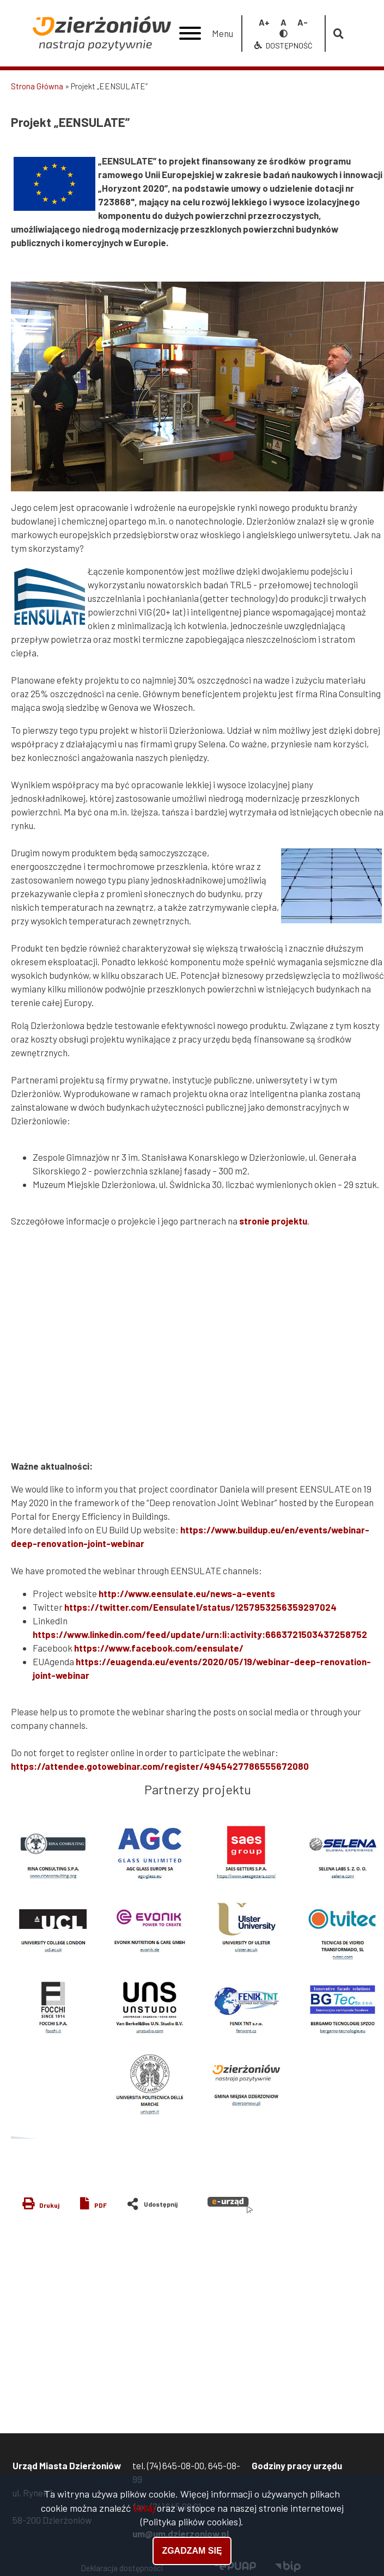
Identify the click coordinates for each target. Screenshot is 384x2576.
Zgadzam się (192, 2550)
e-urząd (230, 2205)
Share (157, 2200)
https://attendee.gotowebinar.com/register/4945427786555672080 (160, 1766)
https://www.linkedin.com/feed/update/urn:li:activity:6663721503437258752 (200, 1634)
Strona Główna (37, 86)
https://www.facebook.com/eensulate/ (158, 1647)
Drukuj (49, 2205)
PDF (100, 2205)
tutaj (144, 2508)
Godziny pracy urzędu (297, 2465)
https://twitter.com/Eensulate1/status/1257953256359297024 (200, 1606)
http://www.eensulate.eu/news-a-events (187, 1593)
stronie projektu (273, 1220)
